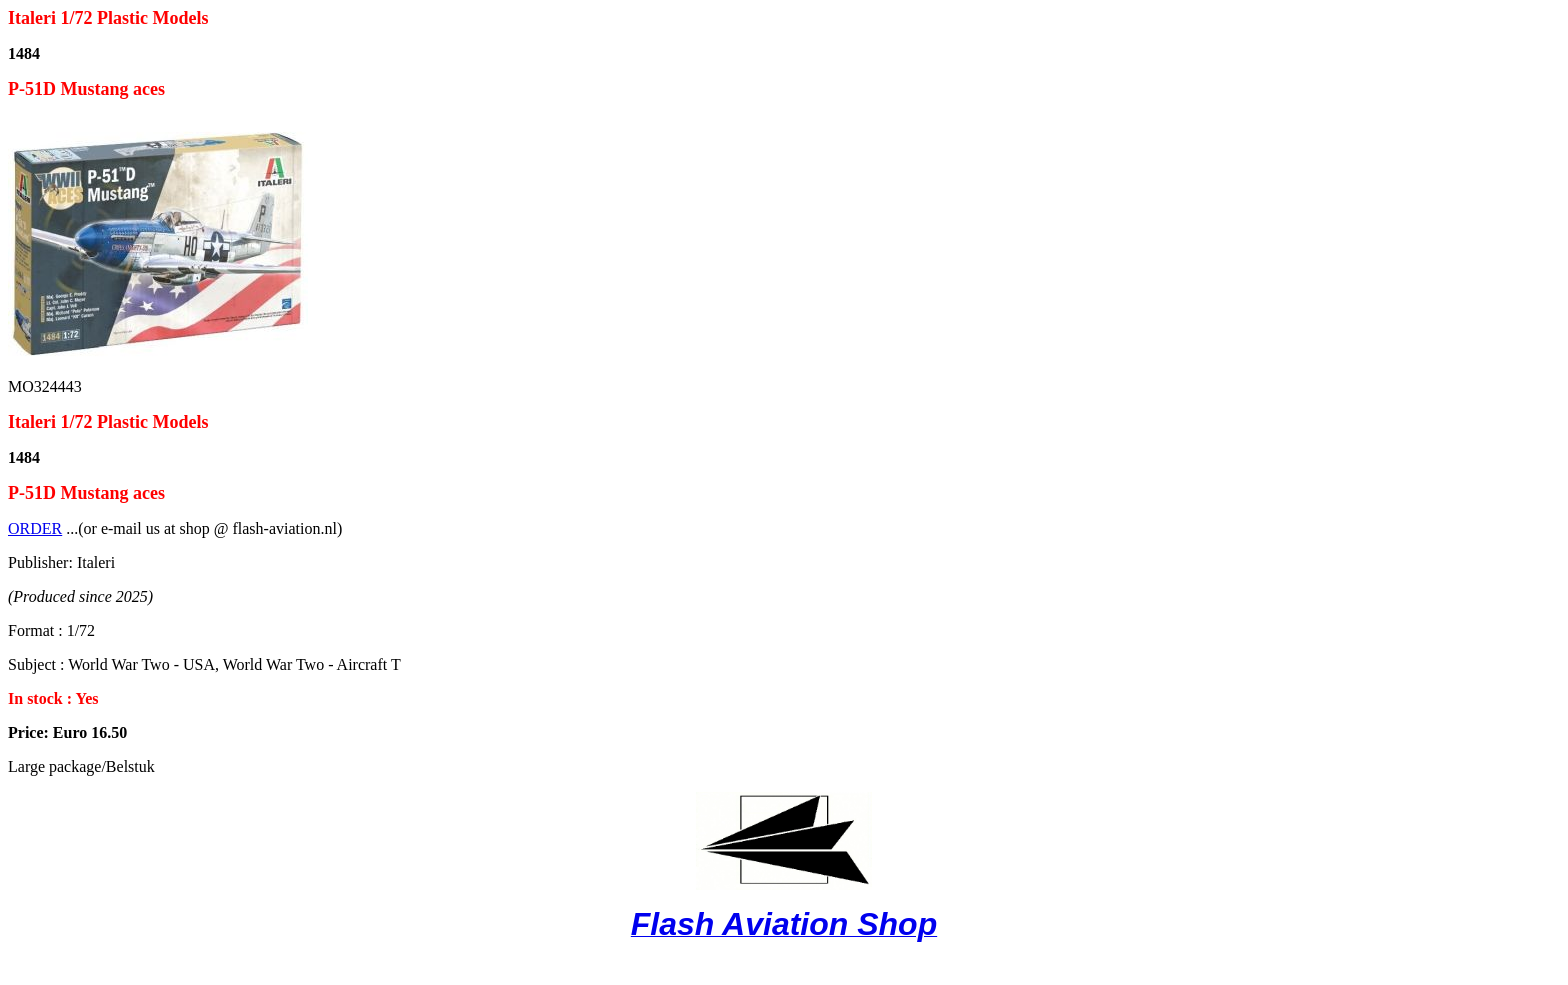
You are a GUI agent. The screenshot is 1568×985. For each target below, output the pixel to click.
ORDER (35, 528)
